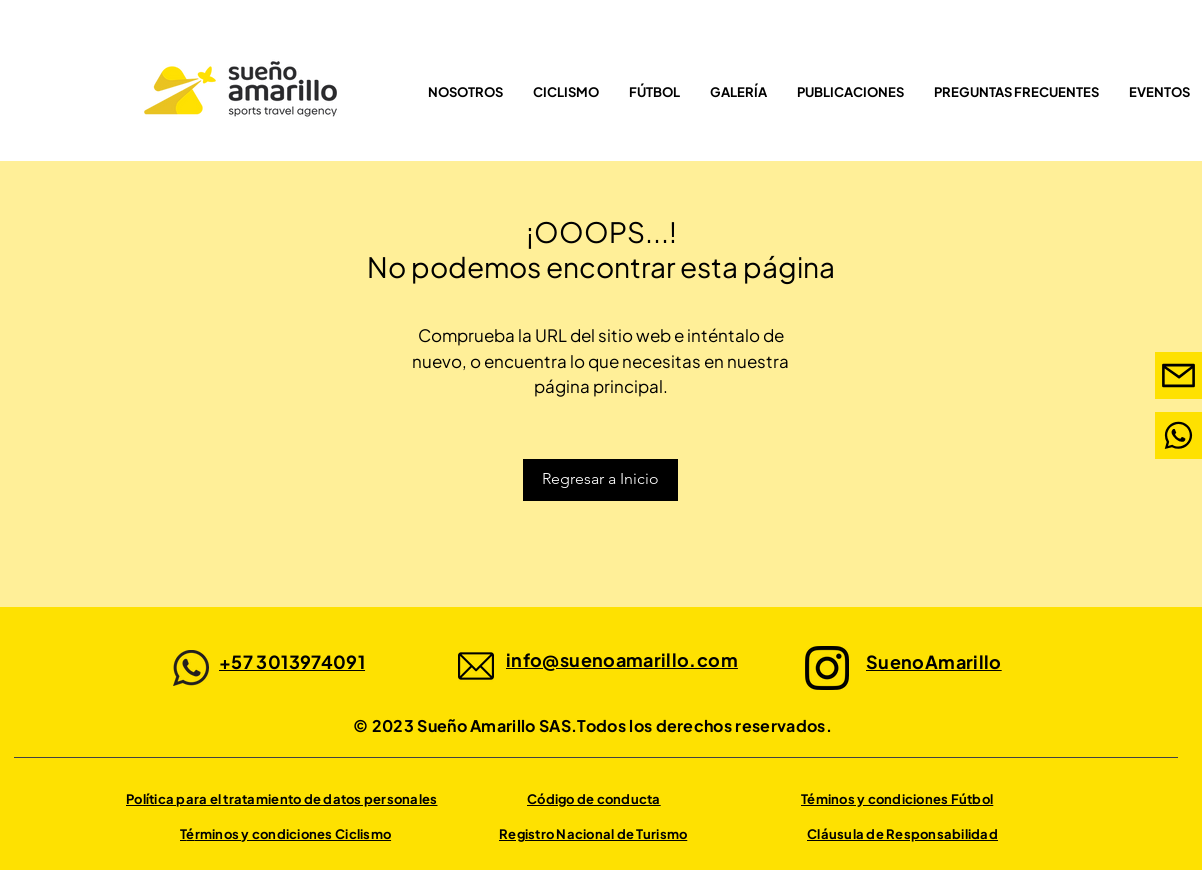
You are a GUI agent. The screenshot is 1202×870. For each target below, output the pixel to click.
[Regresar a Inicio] (600, 480)
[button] (654, 92)
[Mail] (1178, 435)
